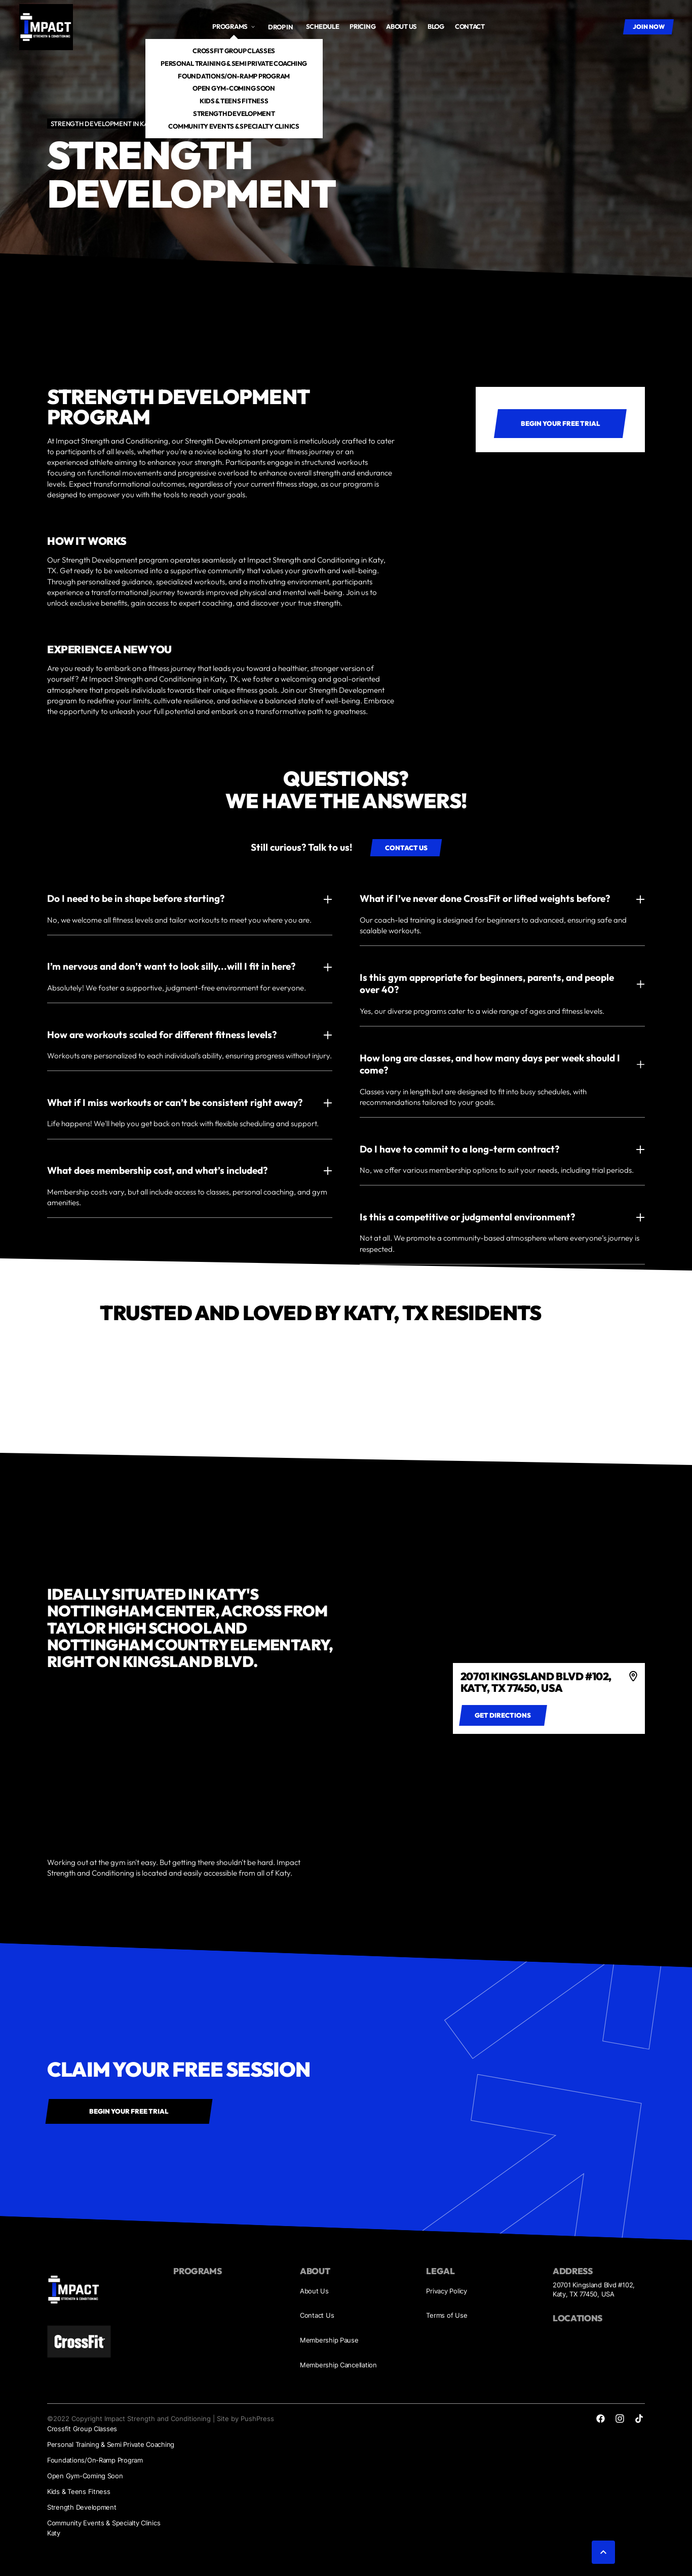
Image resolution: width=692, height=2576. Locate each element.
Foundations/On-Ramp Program (234, 76)
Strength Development (234, 113)
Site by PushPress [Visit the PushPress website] (245, 2418)
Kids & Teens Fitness (234, 101)
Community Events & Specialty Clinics (233, 126)
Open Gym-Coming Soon (234, 88)
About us (401, 26)
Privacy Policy (446, 2291)
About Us (314, 2291)
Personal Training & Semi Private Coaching (234, 63)
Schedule (322, 26)
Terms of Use (446, 2315)
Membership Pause (329, 2340)
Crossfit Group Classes (234, 51)
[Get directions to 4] (503, 1715)
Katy (53, 2533)
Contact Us (317, 2315)
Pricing (362, 26)
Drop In (280, 27)
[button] (233, 27)
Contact (470, 26)
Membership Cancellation (338, 2365)
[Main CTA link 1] (560, 423)
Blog (436, 26)
